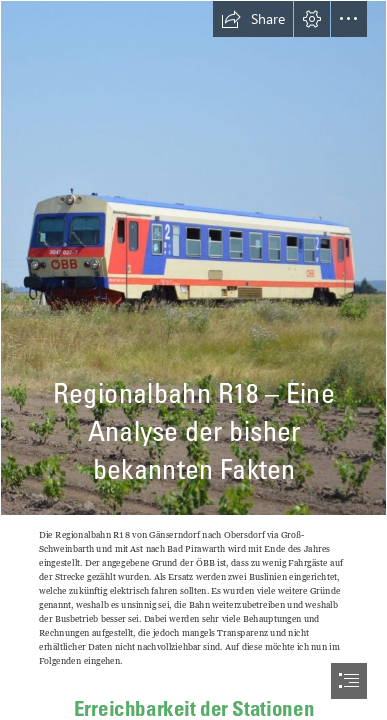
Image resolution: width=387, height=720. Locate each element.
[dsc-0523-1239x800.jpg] (193, 258)
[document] (193, 360)
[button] (253, 19)
